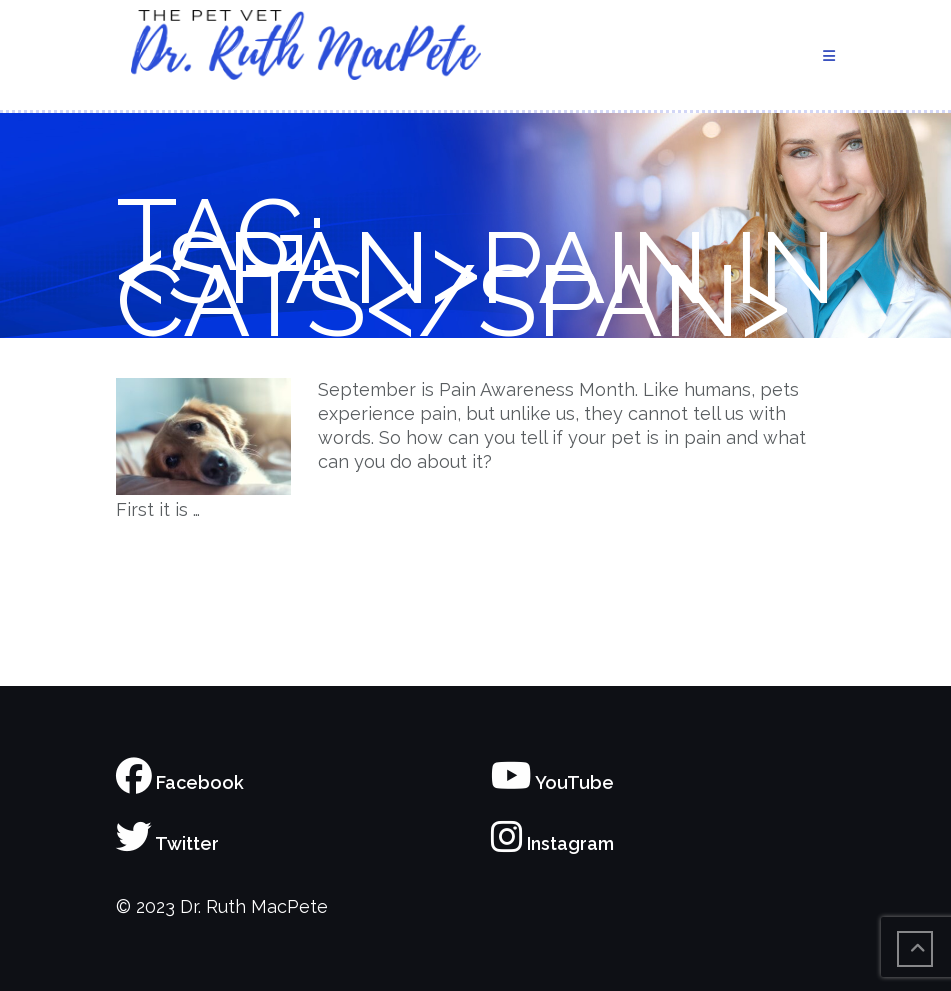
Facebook (180, 782)
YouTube (552, 782)
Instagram (552, 843)
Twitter (167, 843)
